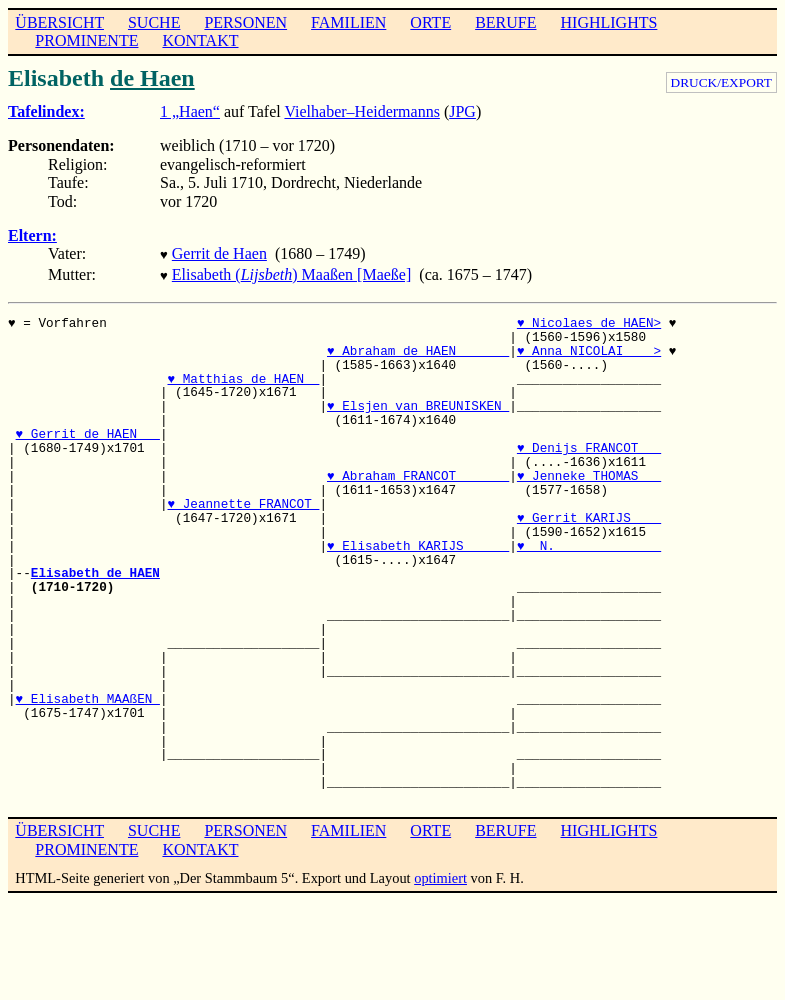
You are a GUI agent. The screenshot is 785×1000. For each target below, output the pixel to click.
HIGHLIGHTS (609, 22)
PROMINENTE (86, 40)
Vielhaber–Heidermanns (361, 111)
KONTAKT (200, 40)
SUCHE (154, 22)
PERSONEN (245, 22)
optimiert (440, 874)
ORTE (430, 22)
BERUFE (505, 22)
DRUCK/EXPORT (721, 82)
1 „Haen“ (190, 111)
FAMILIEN (348, 22)
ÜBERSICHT (59, 22)
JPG (462, 111)
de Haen (152, 78)
